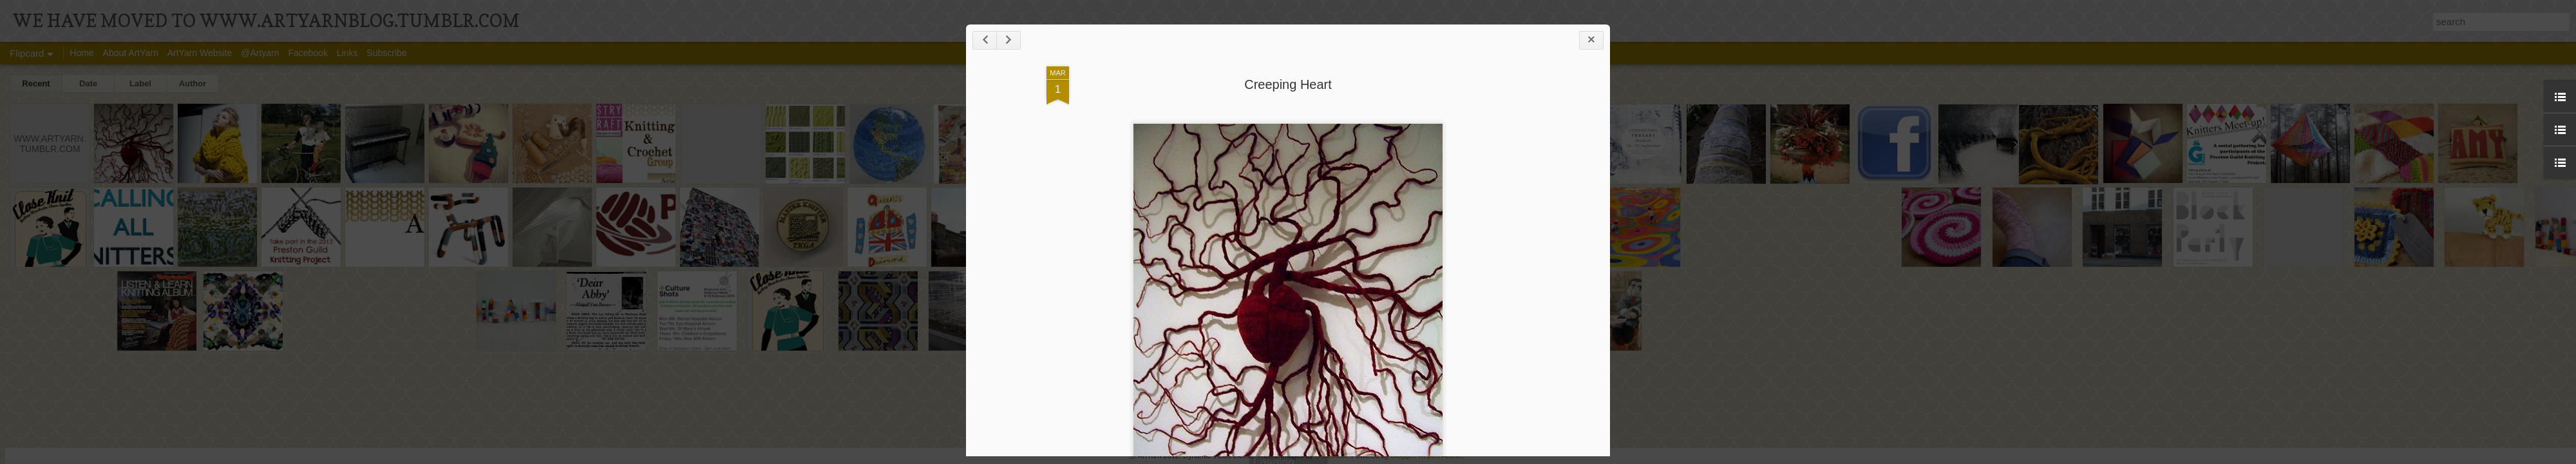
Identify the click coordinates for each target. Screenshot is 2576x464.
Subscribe (386, 53)
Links (347, 53)
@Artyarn (260, 53)
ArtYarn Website (199, 53)
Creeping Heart (1288, 84)
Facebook (307, 53)
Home (81, 53)
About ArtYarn (130, 53)
